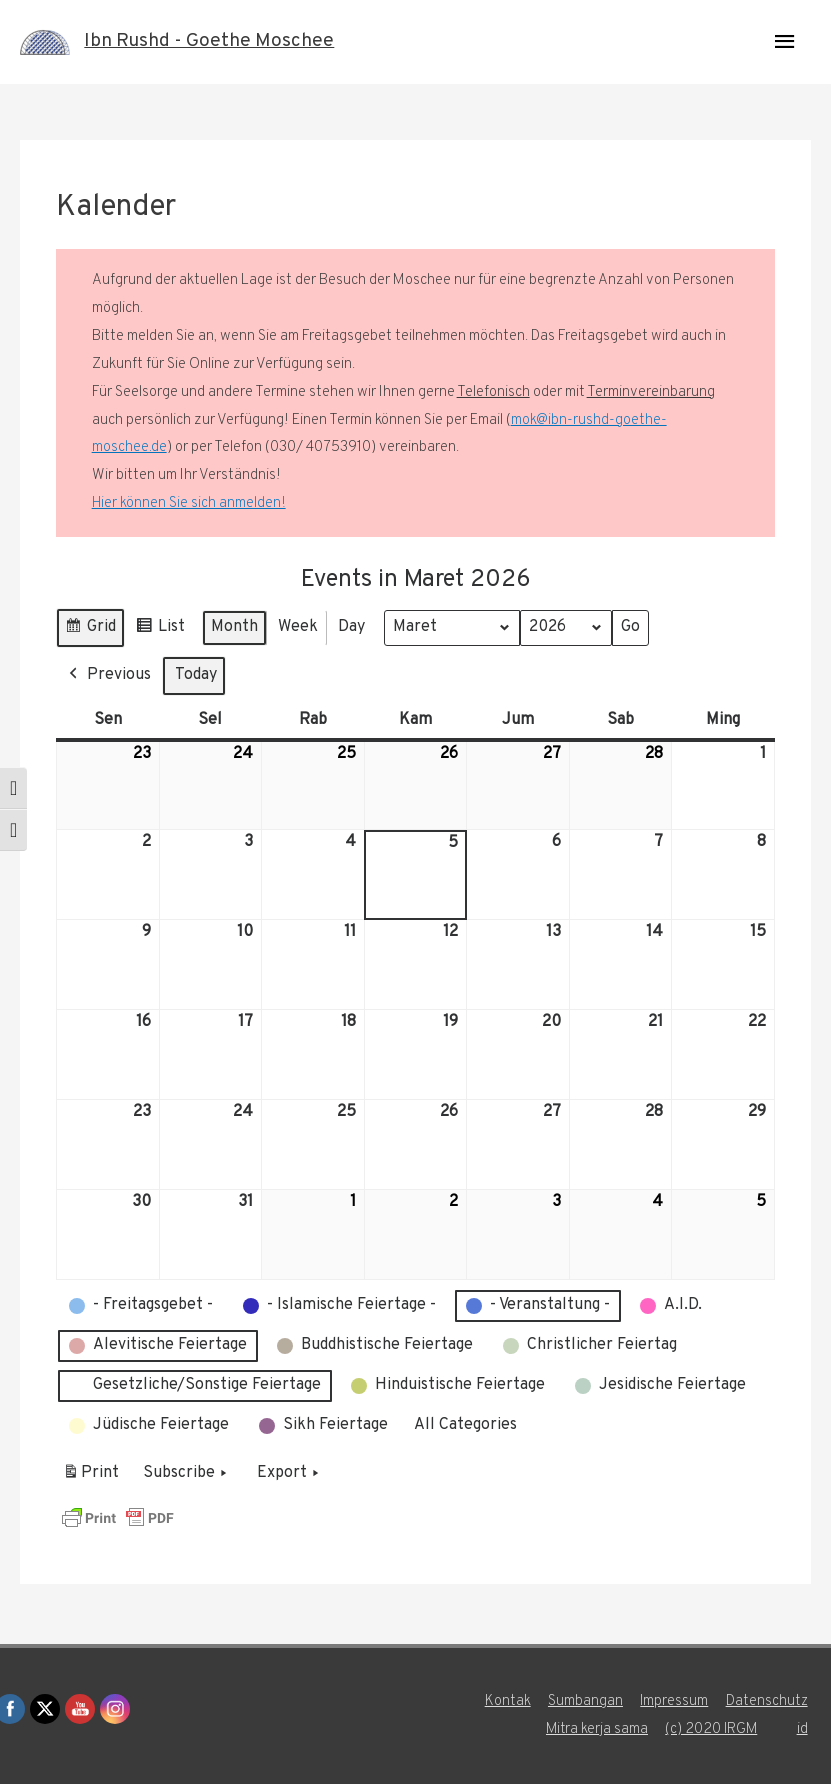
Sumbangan (585, 1701)
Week (298, 627)
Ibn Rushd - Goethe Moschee (216, 42)
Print (90, 1476)
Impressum (675, 1701)
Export (290, 1473)
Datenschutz (769, 1701)
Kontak (507, 1701)
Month (234, 627)
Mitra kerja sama (596, 1729)
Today (196, 674)
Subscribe (187, 1473)
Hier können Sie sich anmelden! (189, 503)
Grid (90, 630)
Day (351, 627)
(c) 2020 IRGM (713, 1729)
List (160, 630)
